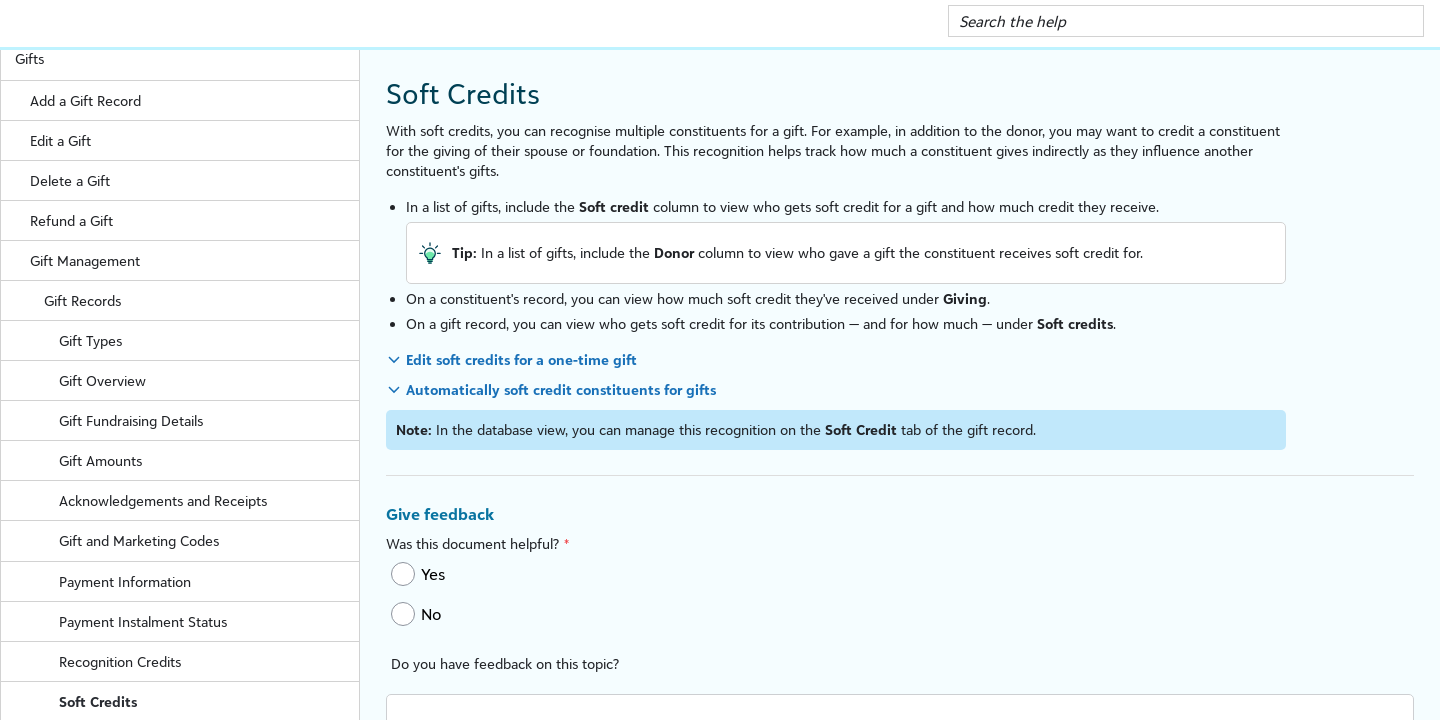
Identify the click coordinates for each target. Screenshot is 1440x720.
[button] (1401, 21)
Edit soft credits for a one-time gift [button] (521, 359)
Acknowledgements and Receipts (209, 500)
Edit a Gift (60, 140)
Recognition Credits (209, 661)
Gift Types (209, 340)
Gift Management (194, 260)
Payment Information (209, 581)
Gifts (187, 58)
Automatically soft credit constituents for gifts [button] (561, 389)
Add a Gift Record (194, 100)
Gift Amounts (100, 460)
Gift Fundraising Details (209, 420)
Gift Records (201, 300)
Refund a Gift (71, 220)
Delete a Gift (70, 180)
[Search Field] (1186, 21)
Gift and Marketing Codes (139, 540)
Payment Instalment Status (209, 621)
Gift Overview (102, 380)
